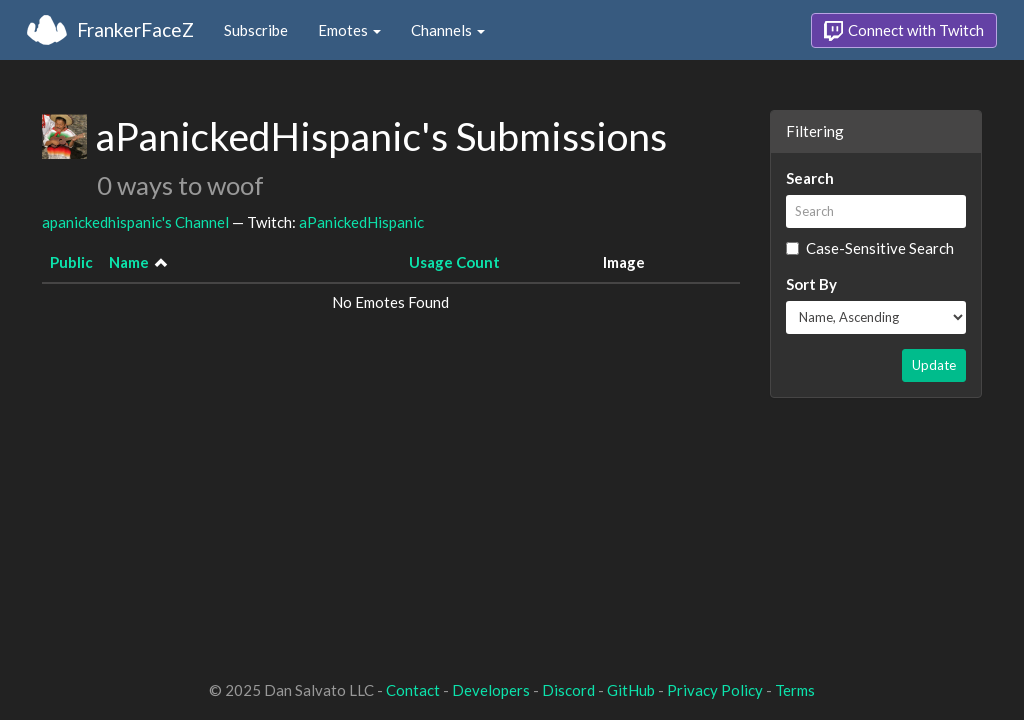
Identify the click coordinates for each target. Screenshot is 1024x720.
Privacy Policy (715, 690)
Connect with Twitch (904, 31)
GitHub (631, 690)
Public (71, 262)
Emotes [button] (349, 30)
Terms (795, 690)
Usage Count (454, 262)
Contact (413, 690)
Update (934, 365)
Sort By (811, 284)
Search (810, 178)
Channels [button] (448, 30)
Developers (491, 690)
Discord (568, 690)
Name (129, 262)
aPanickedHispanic (361, 222)
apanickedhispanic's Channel (135, 222)
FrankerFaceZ (135, 29)
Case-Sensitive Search (870, 248)
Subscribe (256, 30)
